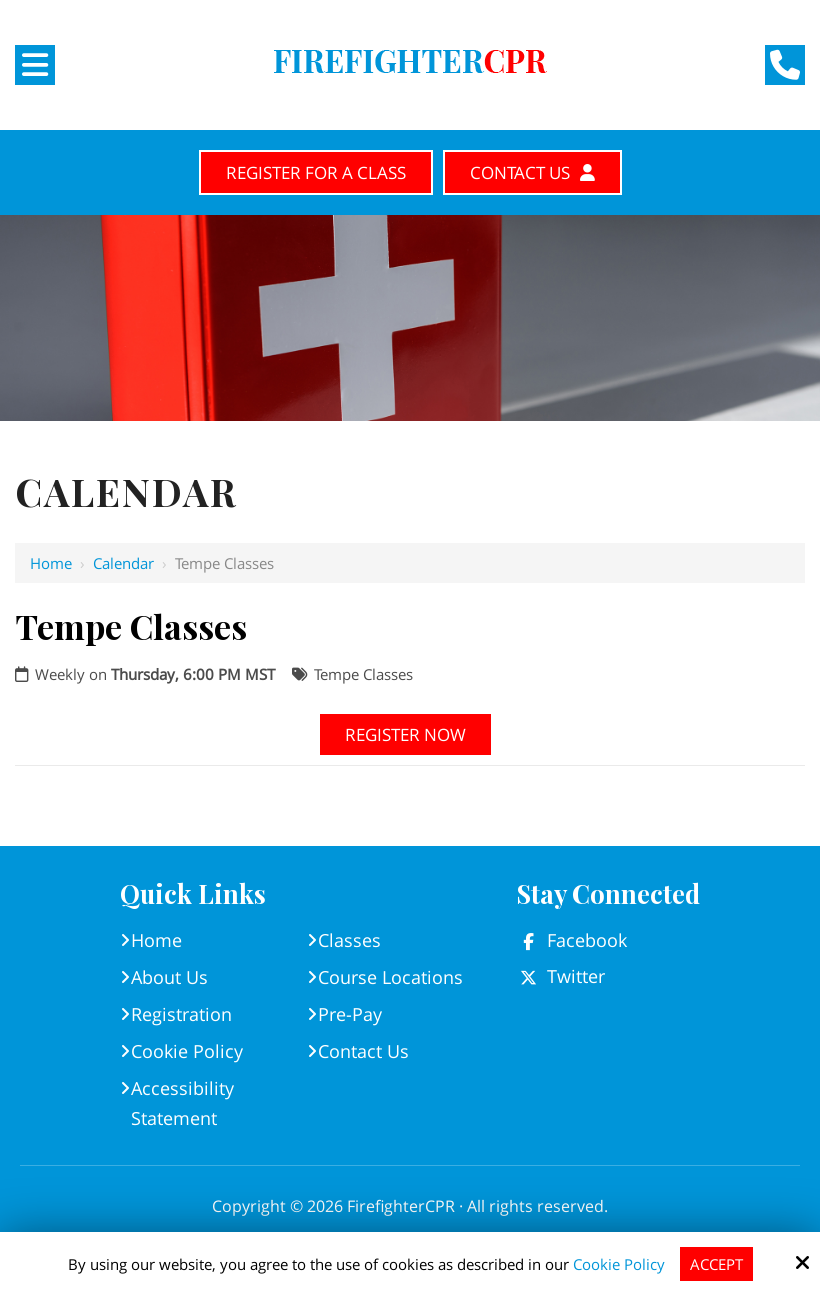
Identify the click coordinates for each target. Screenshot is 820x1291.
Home (51, 563)
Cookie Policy (619, 1264)
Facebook (587, 940)
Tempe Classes (363, 674)
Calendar (123, 563)
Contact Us (532, 172)
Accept (716, 1264)
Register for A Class (316, 172)
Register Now (405, 734)
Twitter (576, 976)
